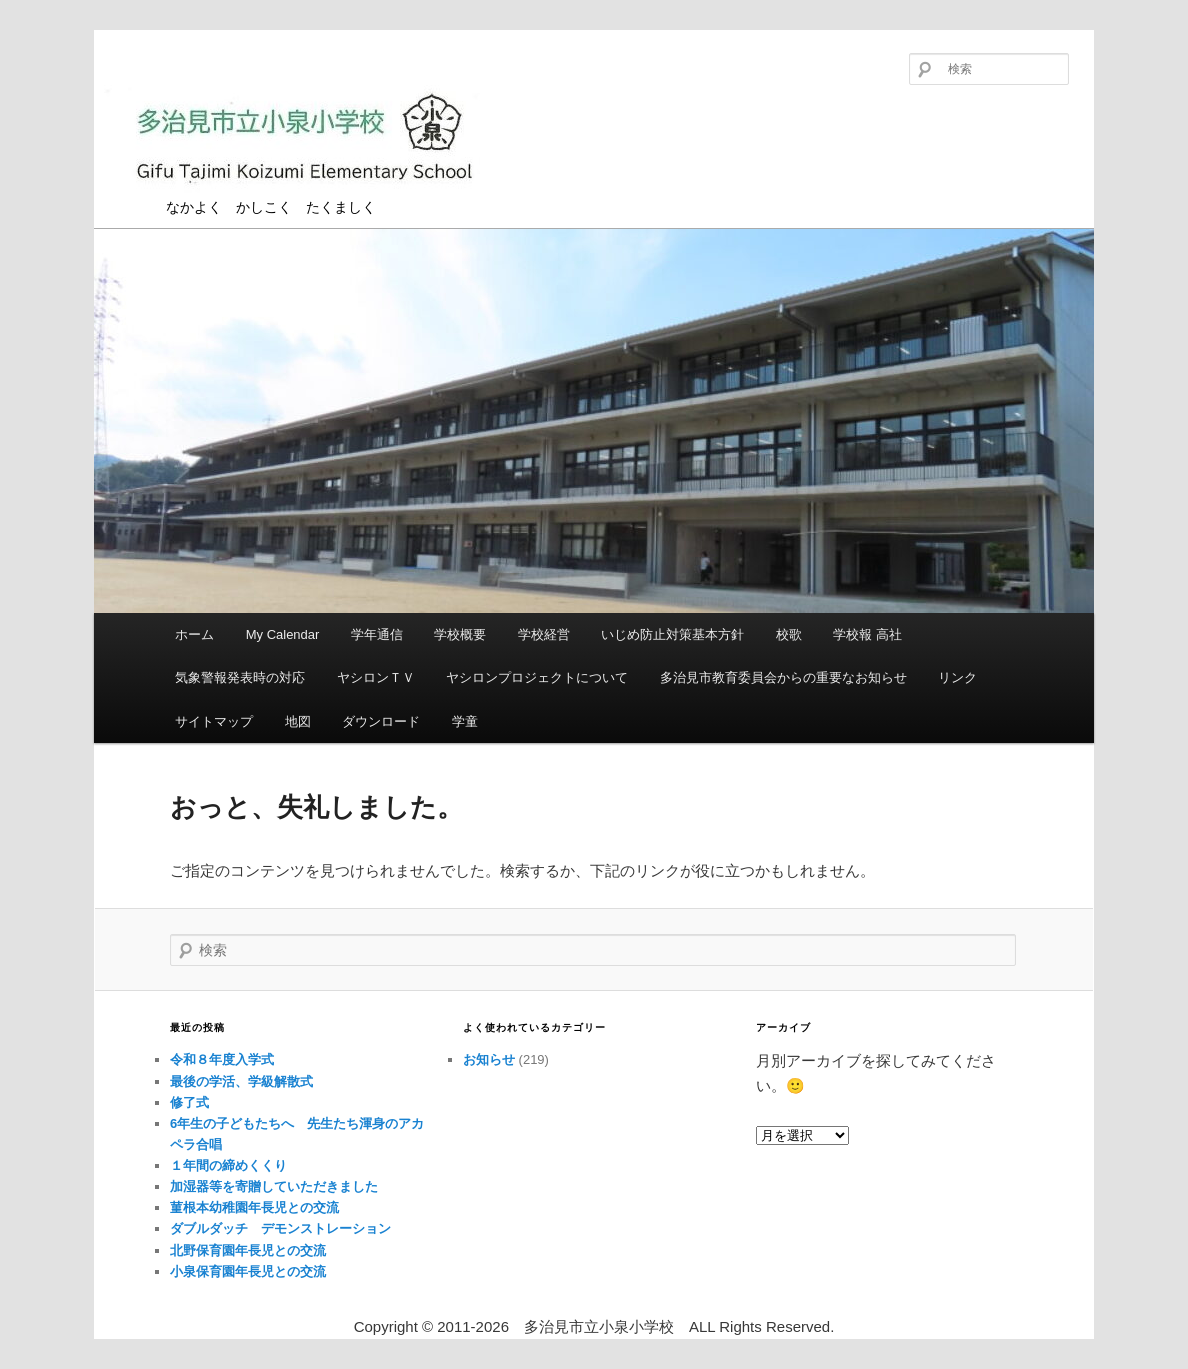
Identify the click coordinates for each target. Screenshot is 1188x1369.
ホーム (194, 634)
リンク (957, 677)
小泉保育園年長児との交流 (248, 1271)
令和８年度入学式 (222, 1059)
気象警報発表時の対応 (240, 677)
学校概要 (460, 634)
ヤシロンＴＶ (376, 677)
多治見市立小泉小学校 (304, 142)
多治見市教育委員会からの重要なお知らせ (783, 677)
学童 (465, 721)
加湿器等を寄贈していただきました (274, 1186)
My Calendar (283, 634)
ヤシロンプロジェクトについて (537, 677)
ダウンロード (381, 721)
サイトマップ (214, 721)
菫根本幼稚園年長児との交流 (254, 1207)
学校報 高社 (867, 634)
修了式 (189, 1102)
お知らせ (489, 1059)
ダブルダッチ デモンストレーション (280, 1228)
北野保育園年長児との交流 (248, 1250)
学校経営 (544, 634)
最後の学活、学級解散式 (241, 1081)
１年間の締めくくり (228, 1165)
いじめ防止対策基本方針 (672, 634)
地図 (298, 721)
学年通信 (377, 634)
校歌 (789, 634)
